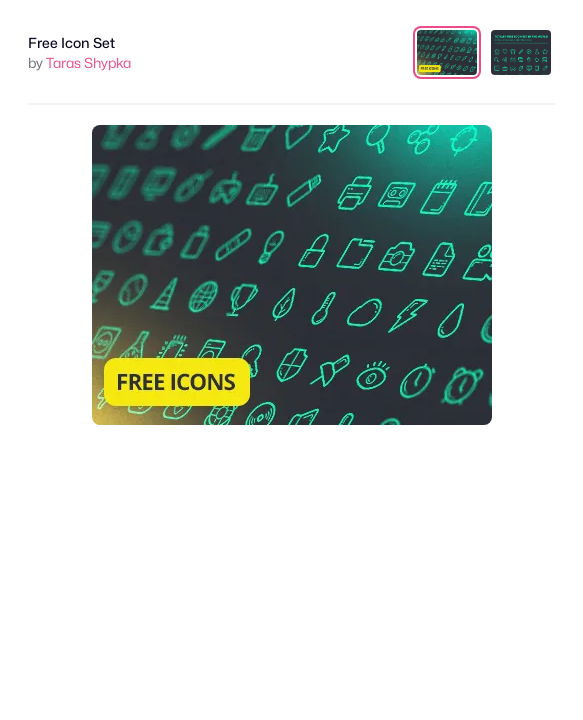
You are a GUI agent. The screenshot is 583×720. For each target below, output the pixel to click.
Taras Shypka (88, 62)
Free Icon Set (71, 42)
